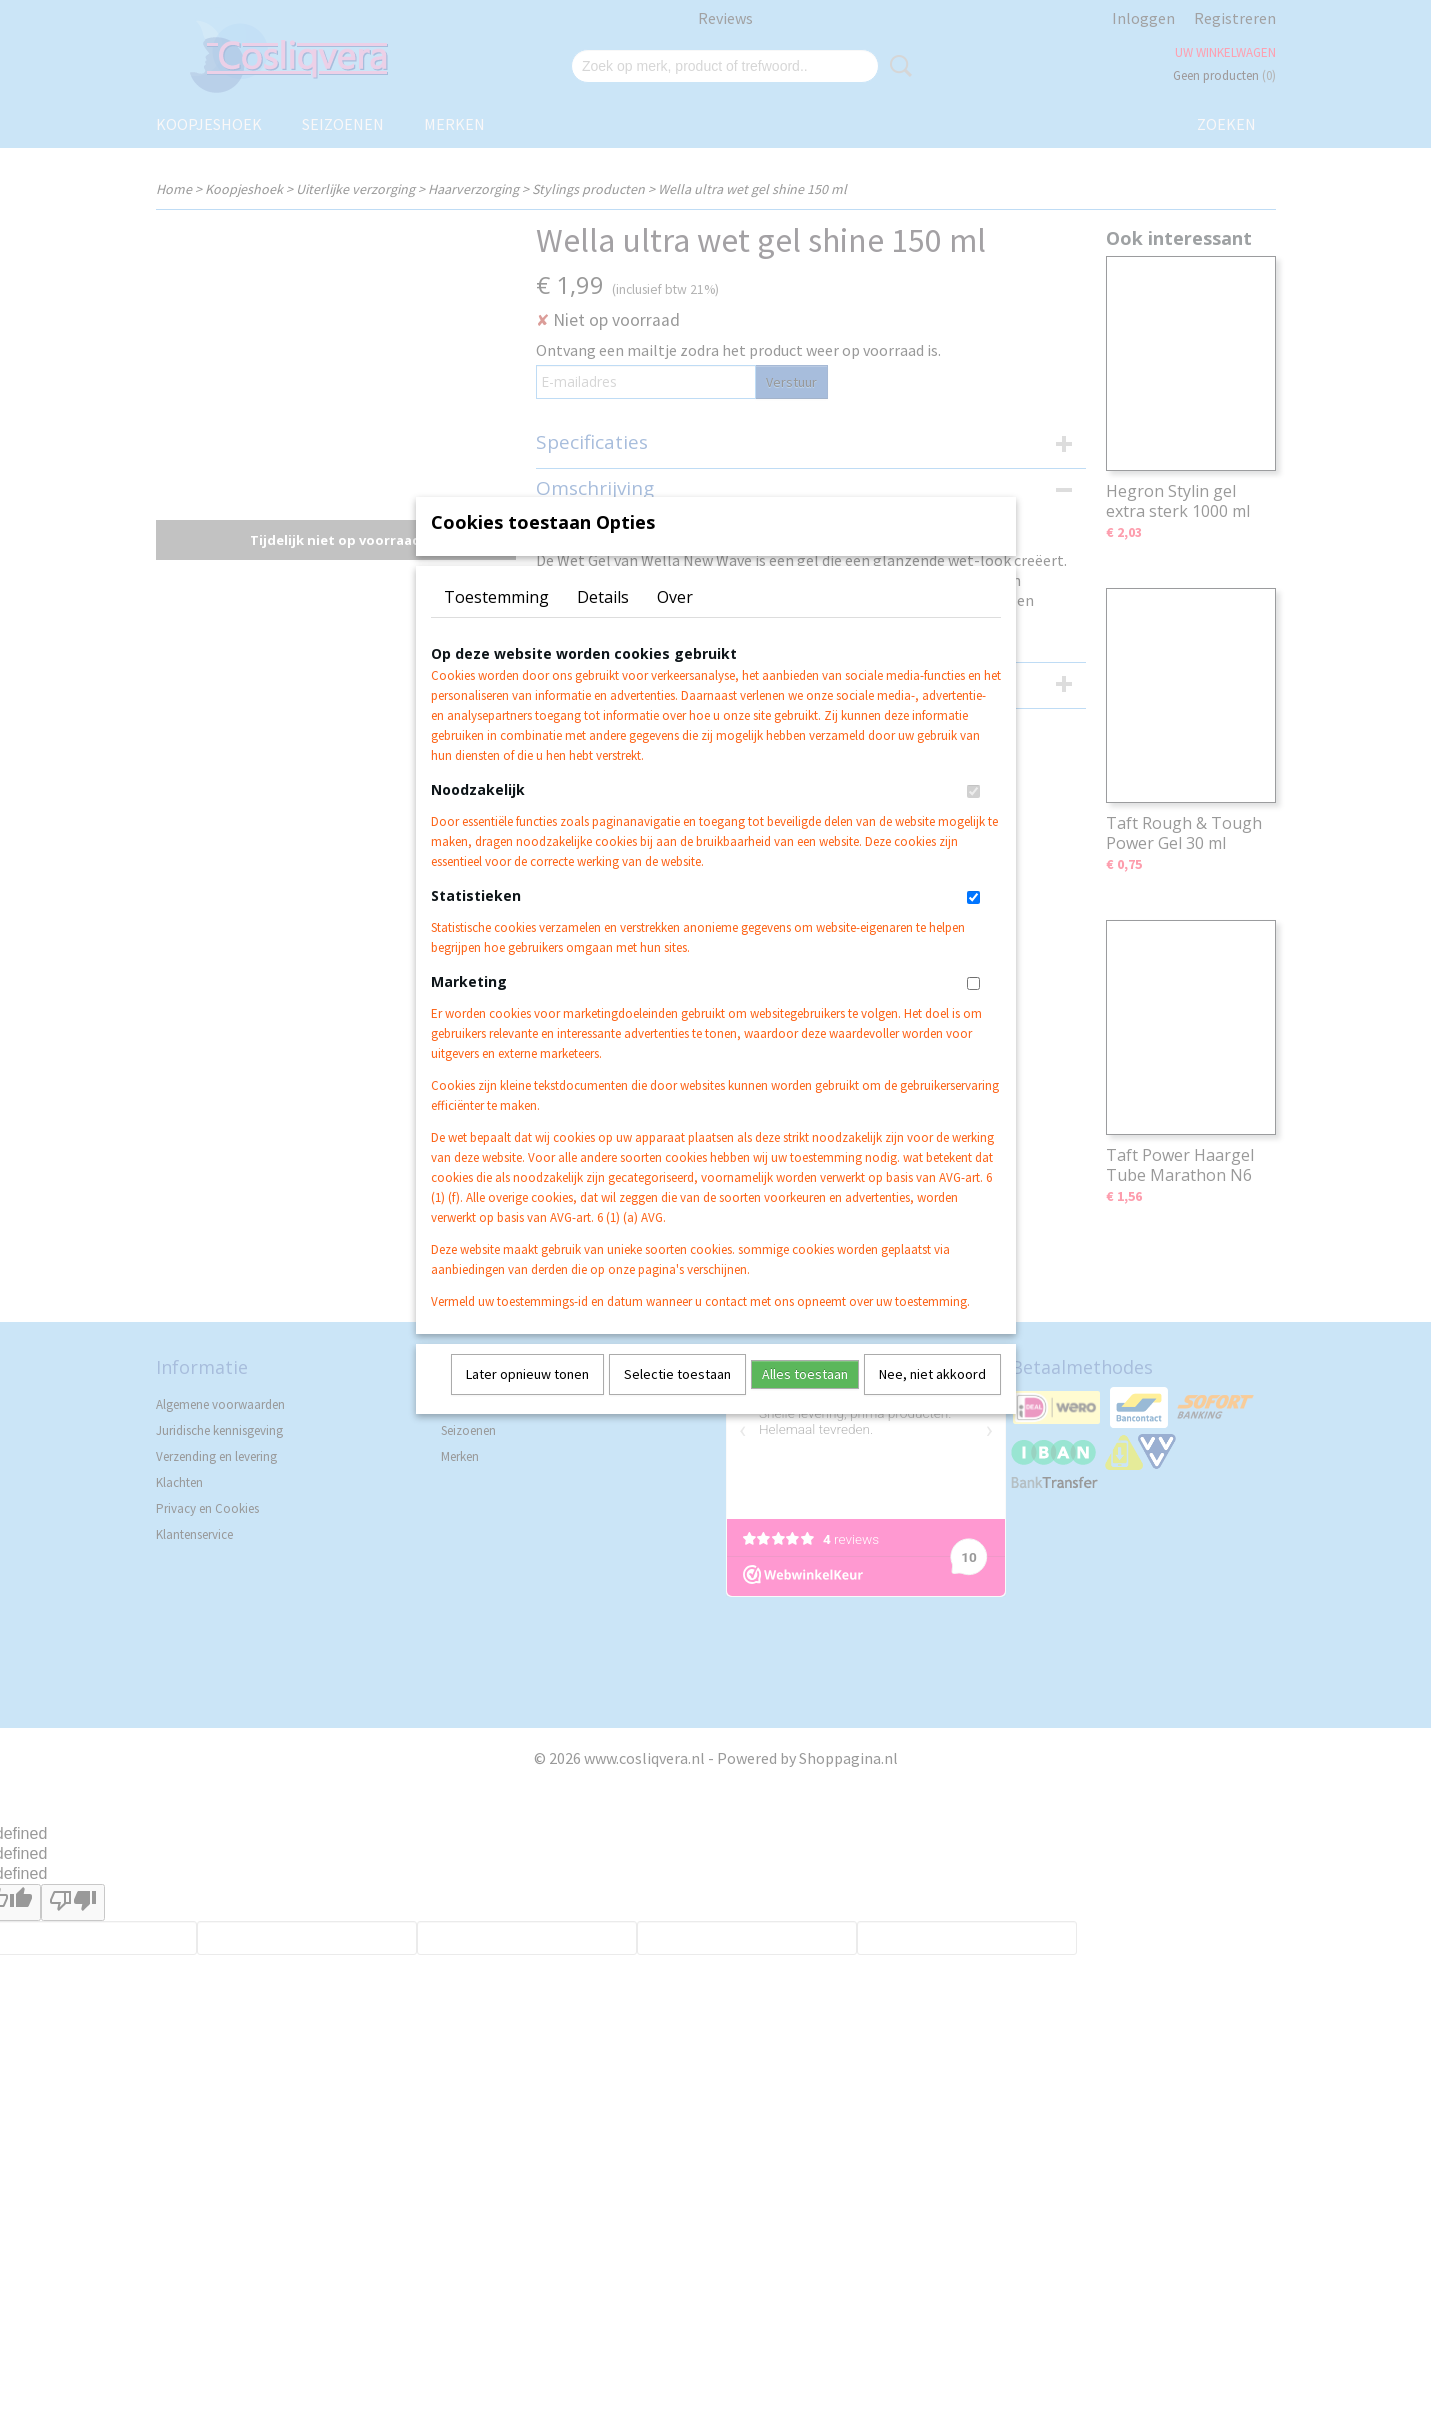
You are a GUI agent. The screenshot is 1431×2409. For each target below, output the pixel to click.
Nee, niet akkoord (932, 1400)
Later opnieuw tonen (527, 1400)
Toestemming (496, 623)
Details (603, 623)
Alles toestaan (805, 1400)
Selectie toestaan (677, 1400)
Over (675, 623)
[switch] (973, 817)
